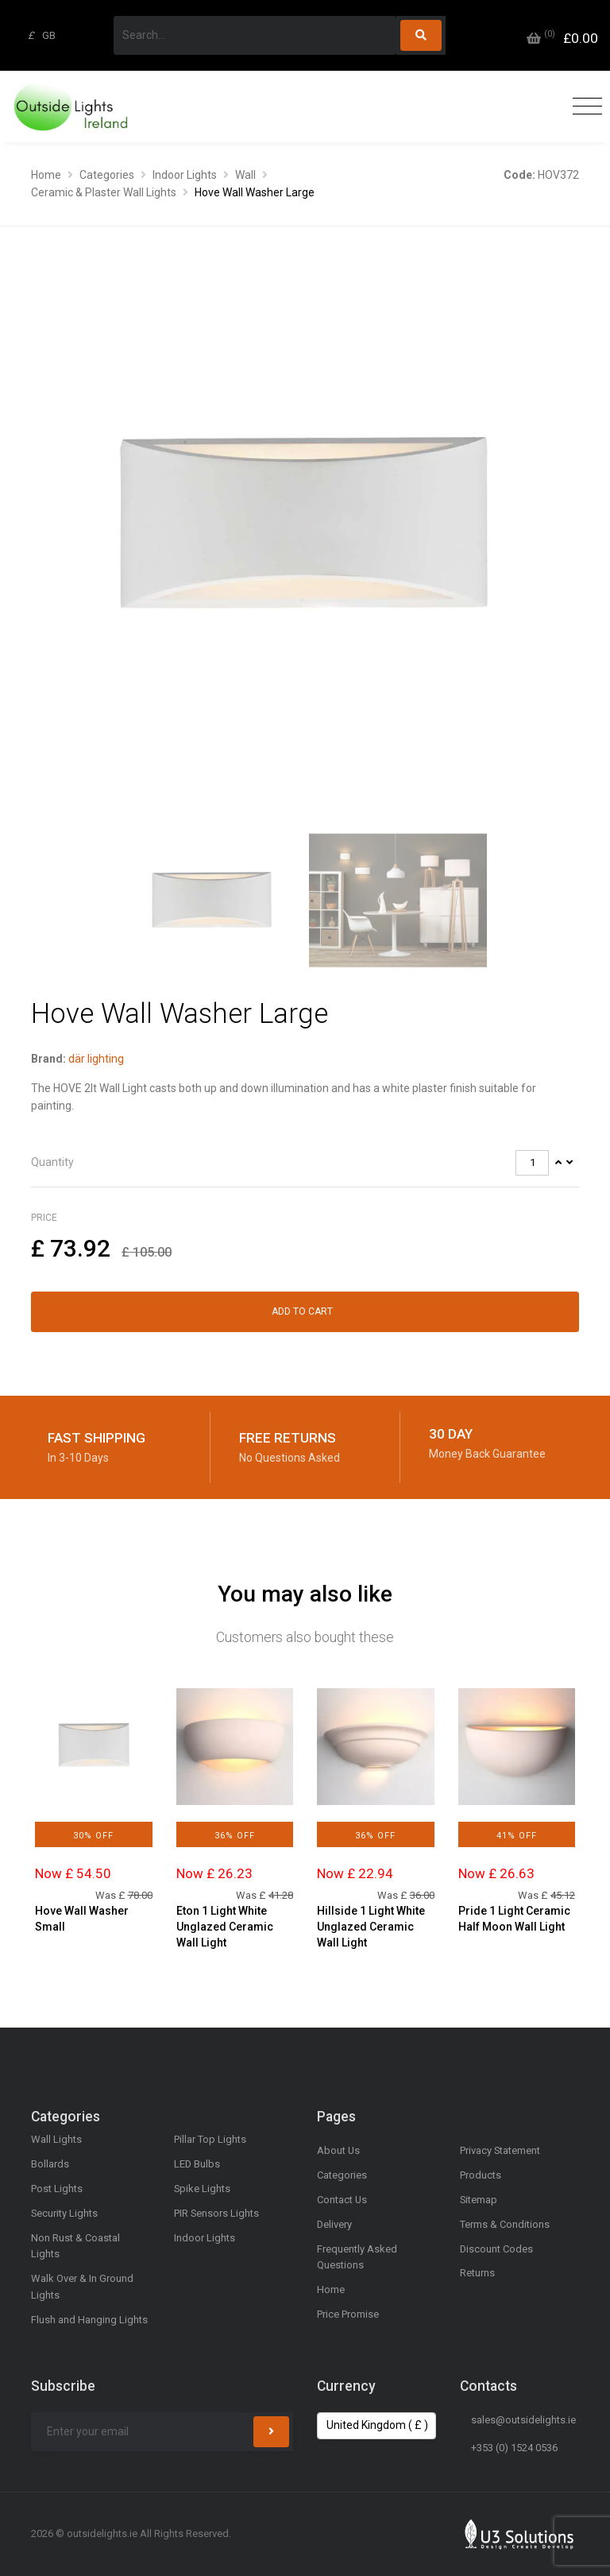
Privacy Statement (500, 2150)
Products (480, 2175)
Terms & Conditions (505, 2224)
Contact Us (342, 2200)
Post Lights (57, 2188)
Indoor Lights (184, 175)
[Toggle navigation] (583, 106)
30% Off (93, 1835)
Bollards (50, 2164)
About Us (338, 2150)
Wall (245, 175)
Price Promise (348, 2314)
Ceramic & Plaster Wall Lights (103, 192)
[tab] (305, 1163)
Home (46, 175)
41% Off (516, 1835)
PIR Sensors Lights (216, 2213)
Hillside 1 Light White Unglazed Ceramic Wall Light (371, 1926)
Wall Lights (56, 2139)
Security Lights (64, 2213)
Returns (477, 2273)
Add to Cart (302, 1311)
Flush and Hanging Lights (89, 2320)
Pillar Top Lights (210, 2139)
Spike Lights (202, 2188)
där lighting (96, 1058)
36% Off (234, 1835)
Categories (106, 175)
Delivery (334, 2224)
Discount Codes (496, 2249)
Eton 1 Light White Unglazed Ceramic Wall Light (224, 1926)
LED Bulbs (197, 2164)
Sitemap (478, 2200)
